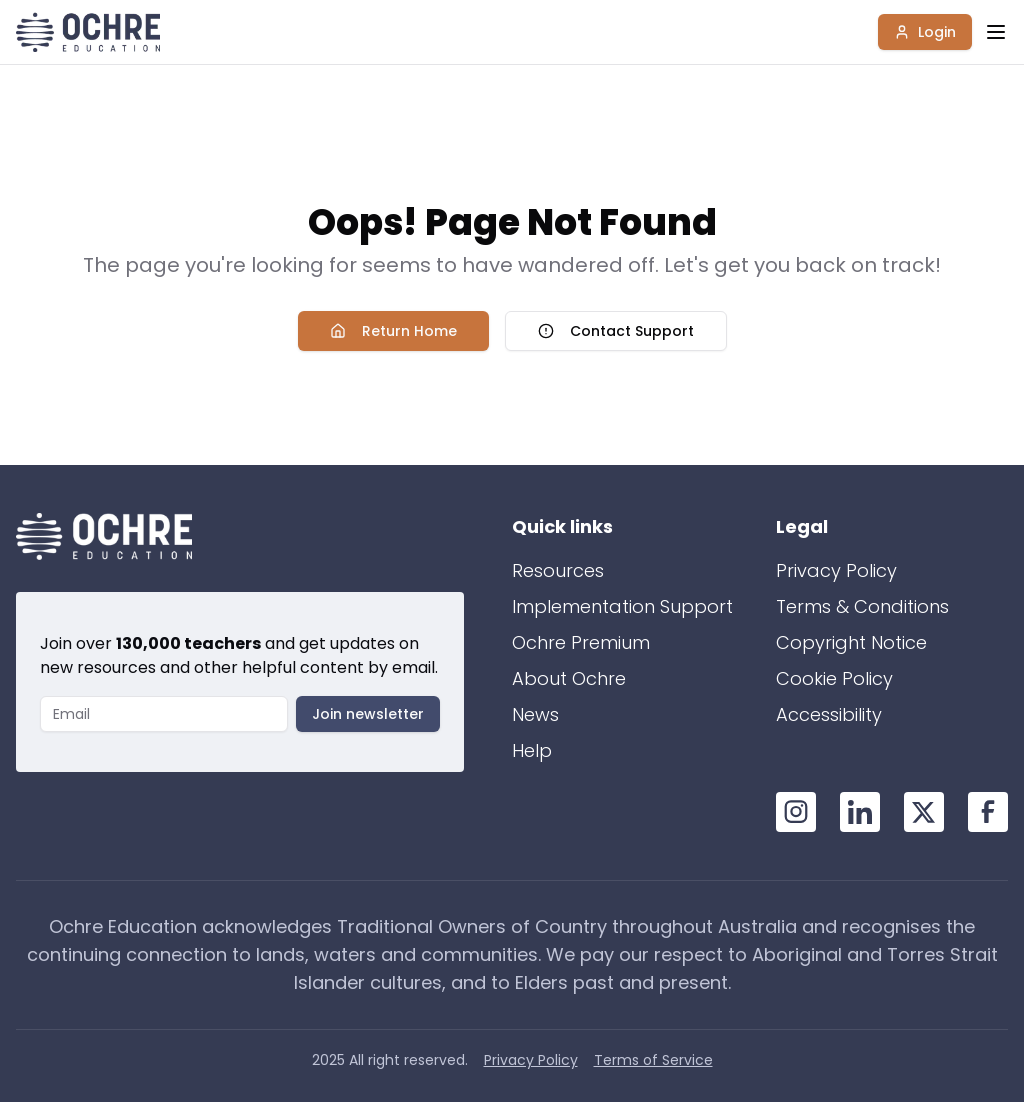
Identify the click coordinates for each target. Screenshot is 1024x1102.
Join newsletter (368, 714)
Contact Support (616, 331)
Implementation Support (622, 606)
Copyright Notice (851, 642)
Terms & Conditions (862, 606)
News (535, 714)
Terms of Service (653, 1060)
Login (925, 32)
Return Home (393, 331)
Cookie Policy (834, 678)
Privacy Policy (836, 570)
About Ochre (569, 678)
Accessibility (829, 714)
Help (532, 750)
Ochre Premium (581, 642)
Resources (558, 570)
